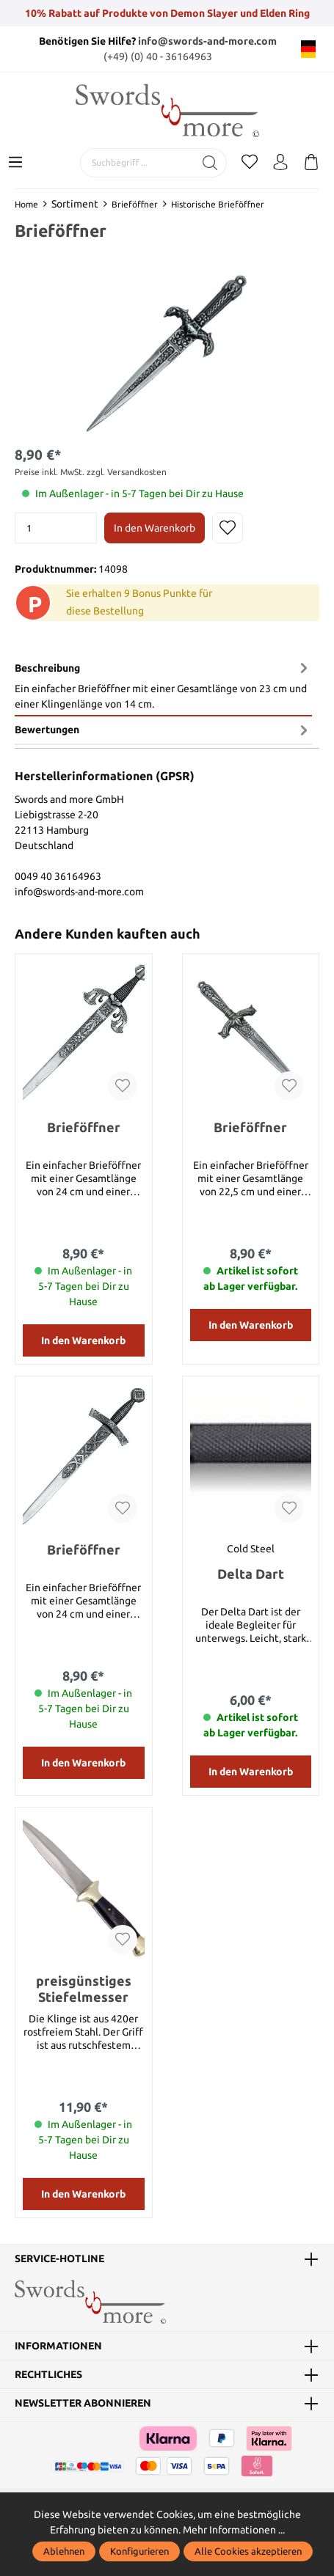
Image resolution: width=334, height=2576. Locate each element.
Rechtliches (48, 2376)
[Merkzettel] (250, 163)
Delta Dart (250, 1575)
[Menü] (15, 163)
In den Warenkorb (154, 528)
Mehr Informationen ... (234, 2530)
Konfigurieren (139, 2551)
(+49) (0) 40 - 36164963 (158, 56)
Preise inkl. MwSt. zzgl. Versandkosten (91, 472)
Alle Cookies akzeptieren (248, 2551)
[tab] (163, 686)
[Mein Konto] (280, 163)
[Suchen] (210, 162)
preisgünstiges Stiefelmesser (83, 1990)
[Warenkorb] (311, 163)
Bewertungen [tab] (163, 731)
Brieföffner (83, 1129)
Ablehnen (63, 2551)
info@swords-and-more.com (207, 41)
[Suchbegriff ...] (137, 162)
